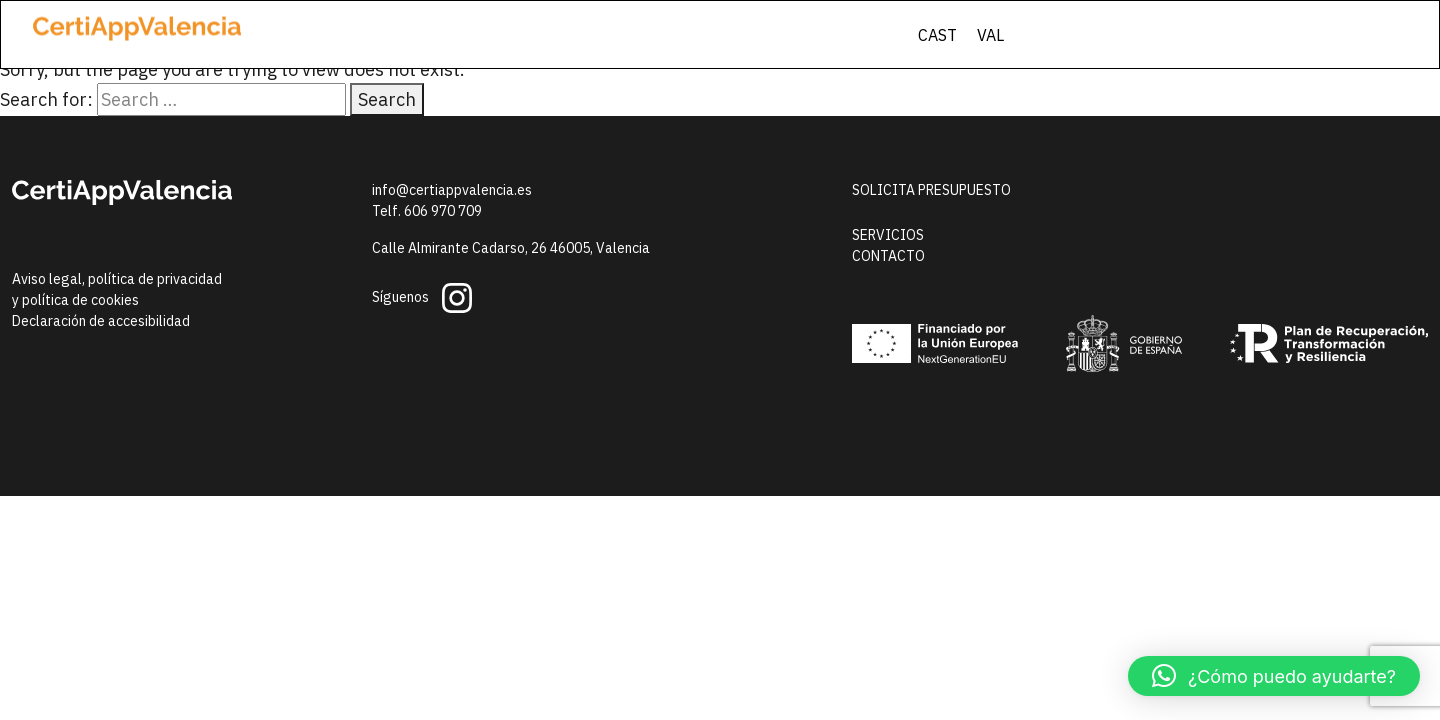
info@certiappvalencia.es (452, 190)
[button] (1274, 676)
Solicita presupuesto (931, 190)
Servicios (888, 235)
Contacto (888, 256)
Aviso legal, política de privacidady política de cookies (117, 289)
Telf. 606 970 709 (427, 211)
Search (387, 99)
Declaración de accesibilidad (101, 321)
